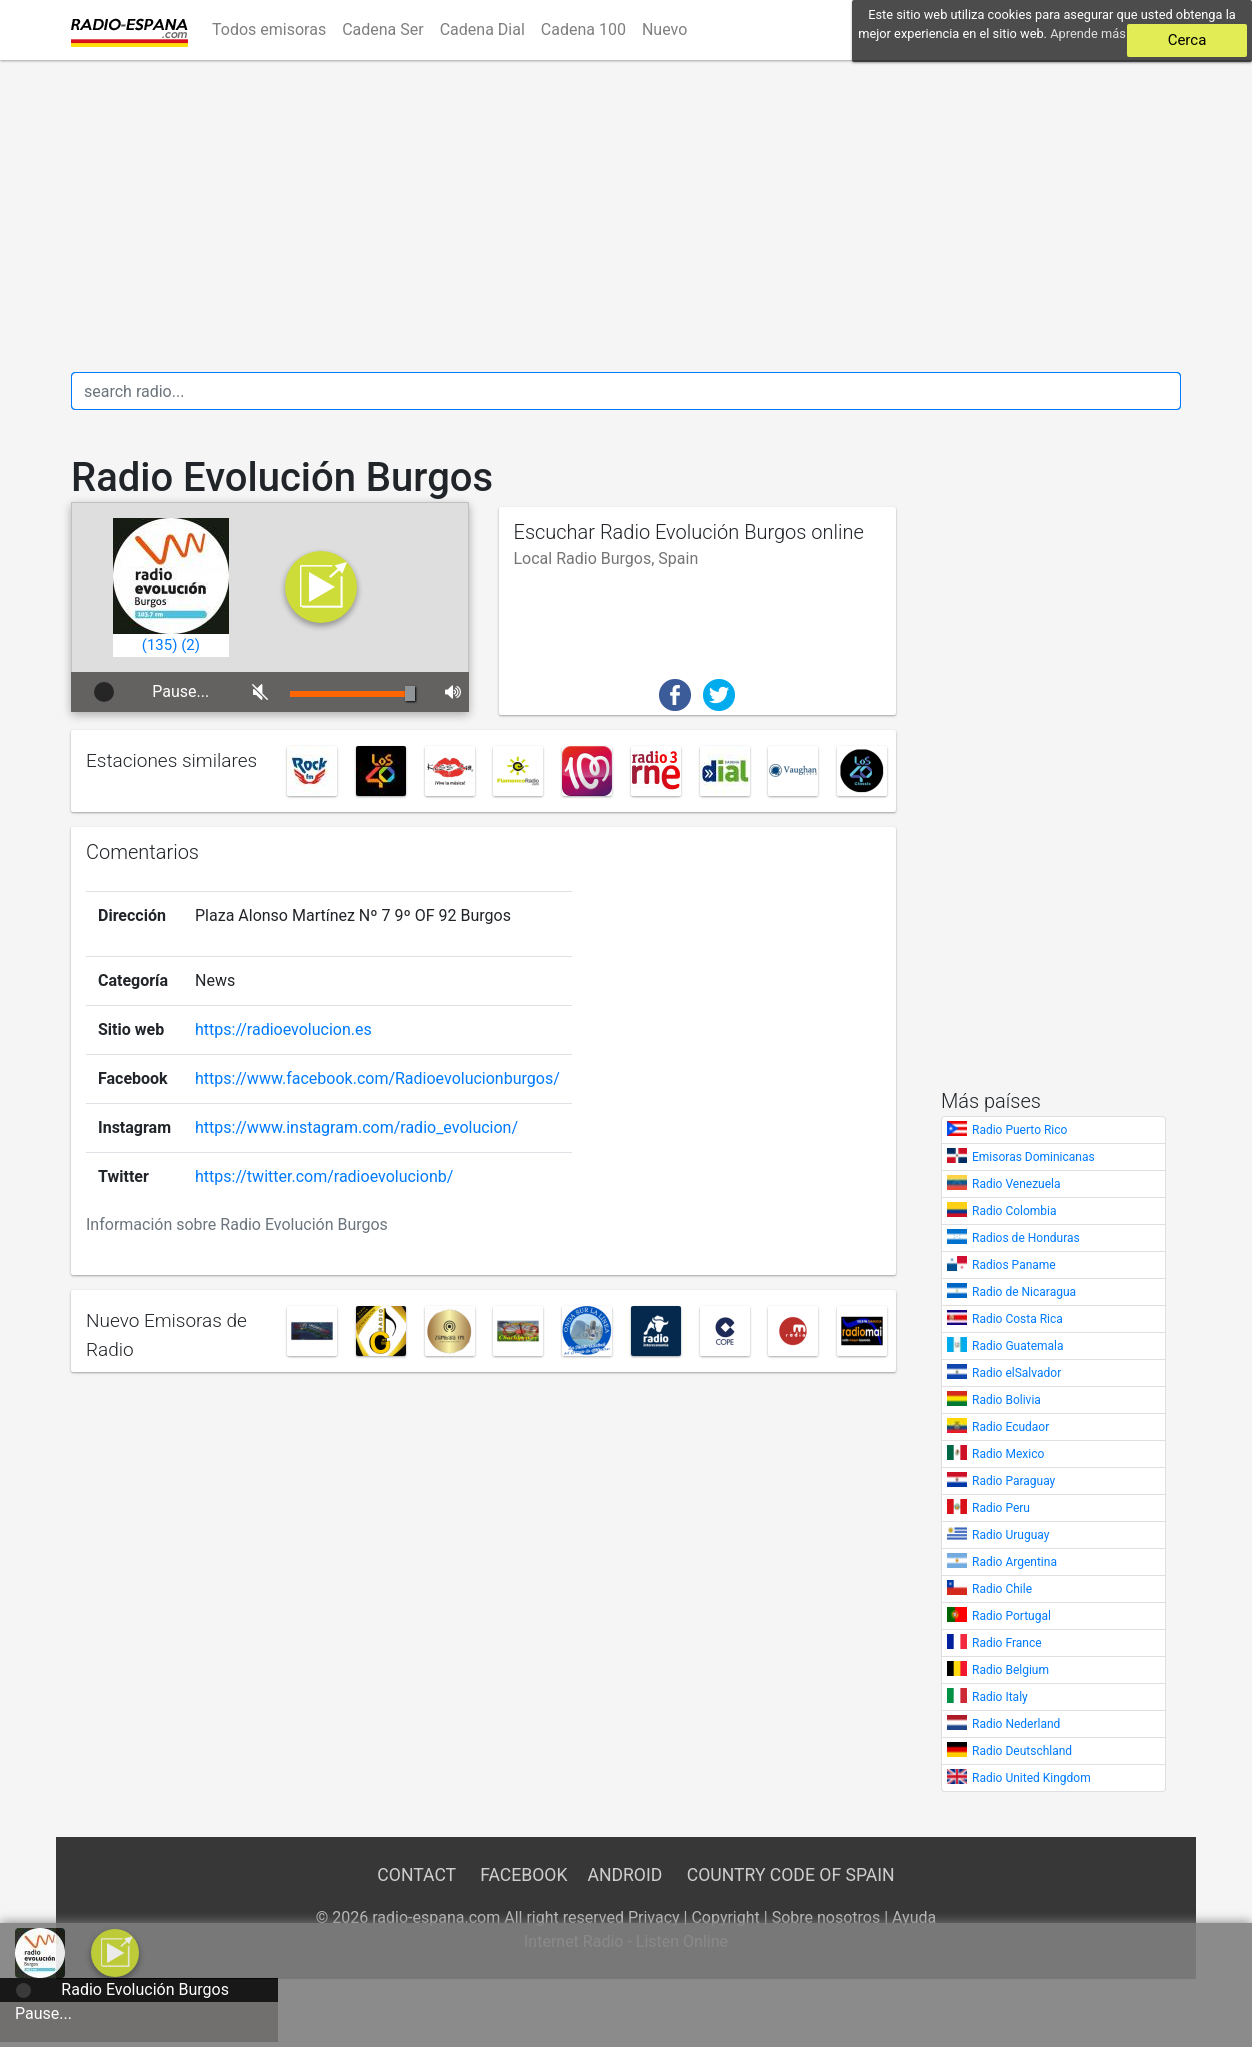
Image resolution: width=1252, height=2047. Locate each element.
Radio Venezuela (1016, 1184)
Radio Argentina (1014, 1562)
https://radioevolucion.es (283, 1026)
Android (624, 1875)
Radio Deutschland (1022, 1751)
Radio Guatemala (1018, 1346)
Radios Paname (1014, 1265)
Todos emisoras (269, 29)
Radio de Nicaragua (1024, 1292)
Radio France (1007, 1643)
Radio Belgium (1010, 1670)
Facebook (523, 1875)
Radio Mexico (1008, 1454)
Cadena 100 (583, 29)
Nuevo (664, 29)
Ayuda (914, 1917)
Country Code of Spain (791, 1875)
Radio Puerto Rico (1019, 1130)
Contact (416, 1875)
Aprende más (1088, 33)
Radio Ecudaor (1010, 1427)
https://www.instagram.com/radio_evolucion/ (356, 1124)
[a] (115, 1951)
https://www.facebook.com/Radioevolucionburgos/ (377, 1075)
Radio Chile (1002, 1589)
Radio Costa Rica (1017, 1319)
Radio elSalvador (1016, 1373)
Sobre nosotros (826, 1917)
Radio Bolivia (1006, 1400)
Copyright (725, 1917)
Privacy (654, 1917)
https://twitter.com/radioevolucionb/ (324, 1173)
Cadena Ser (383, 29)
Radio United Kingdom (1031, 1778)
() (160, 645)
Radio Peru (1001, 1508)
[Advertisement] (626, 216)
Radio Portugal (1011, 1616)
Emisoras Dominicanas (1033, 1157)
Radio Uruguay (1010, 1535)
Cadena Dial (482, 29)
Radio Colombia (1014, 1211)
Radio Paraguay (1013, 1481)
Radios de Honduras (1026, 1238)
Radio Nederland (1016, 1724)
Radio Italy (1000, 1697)
